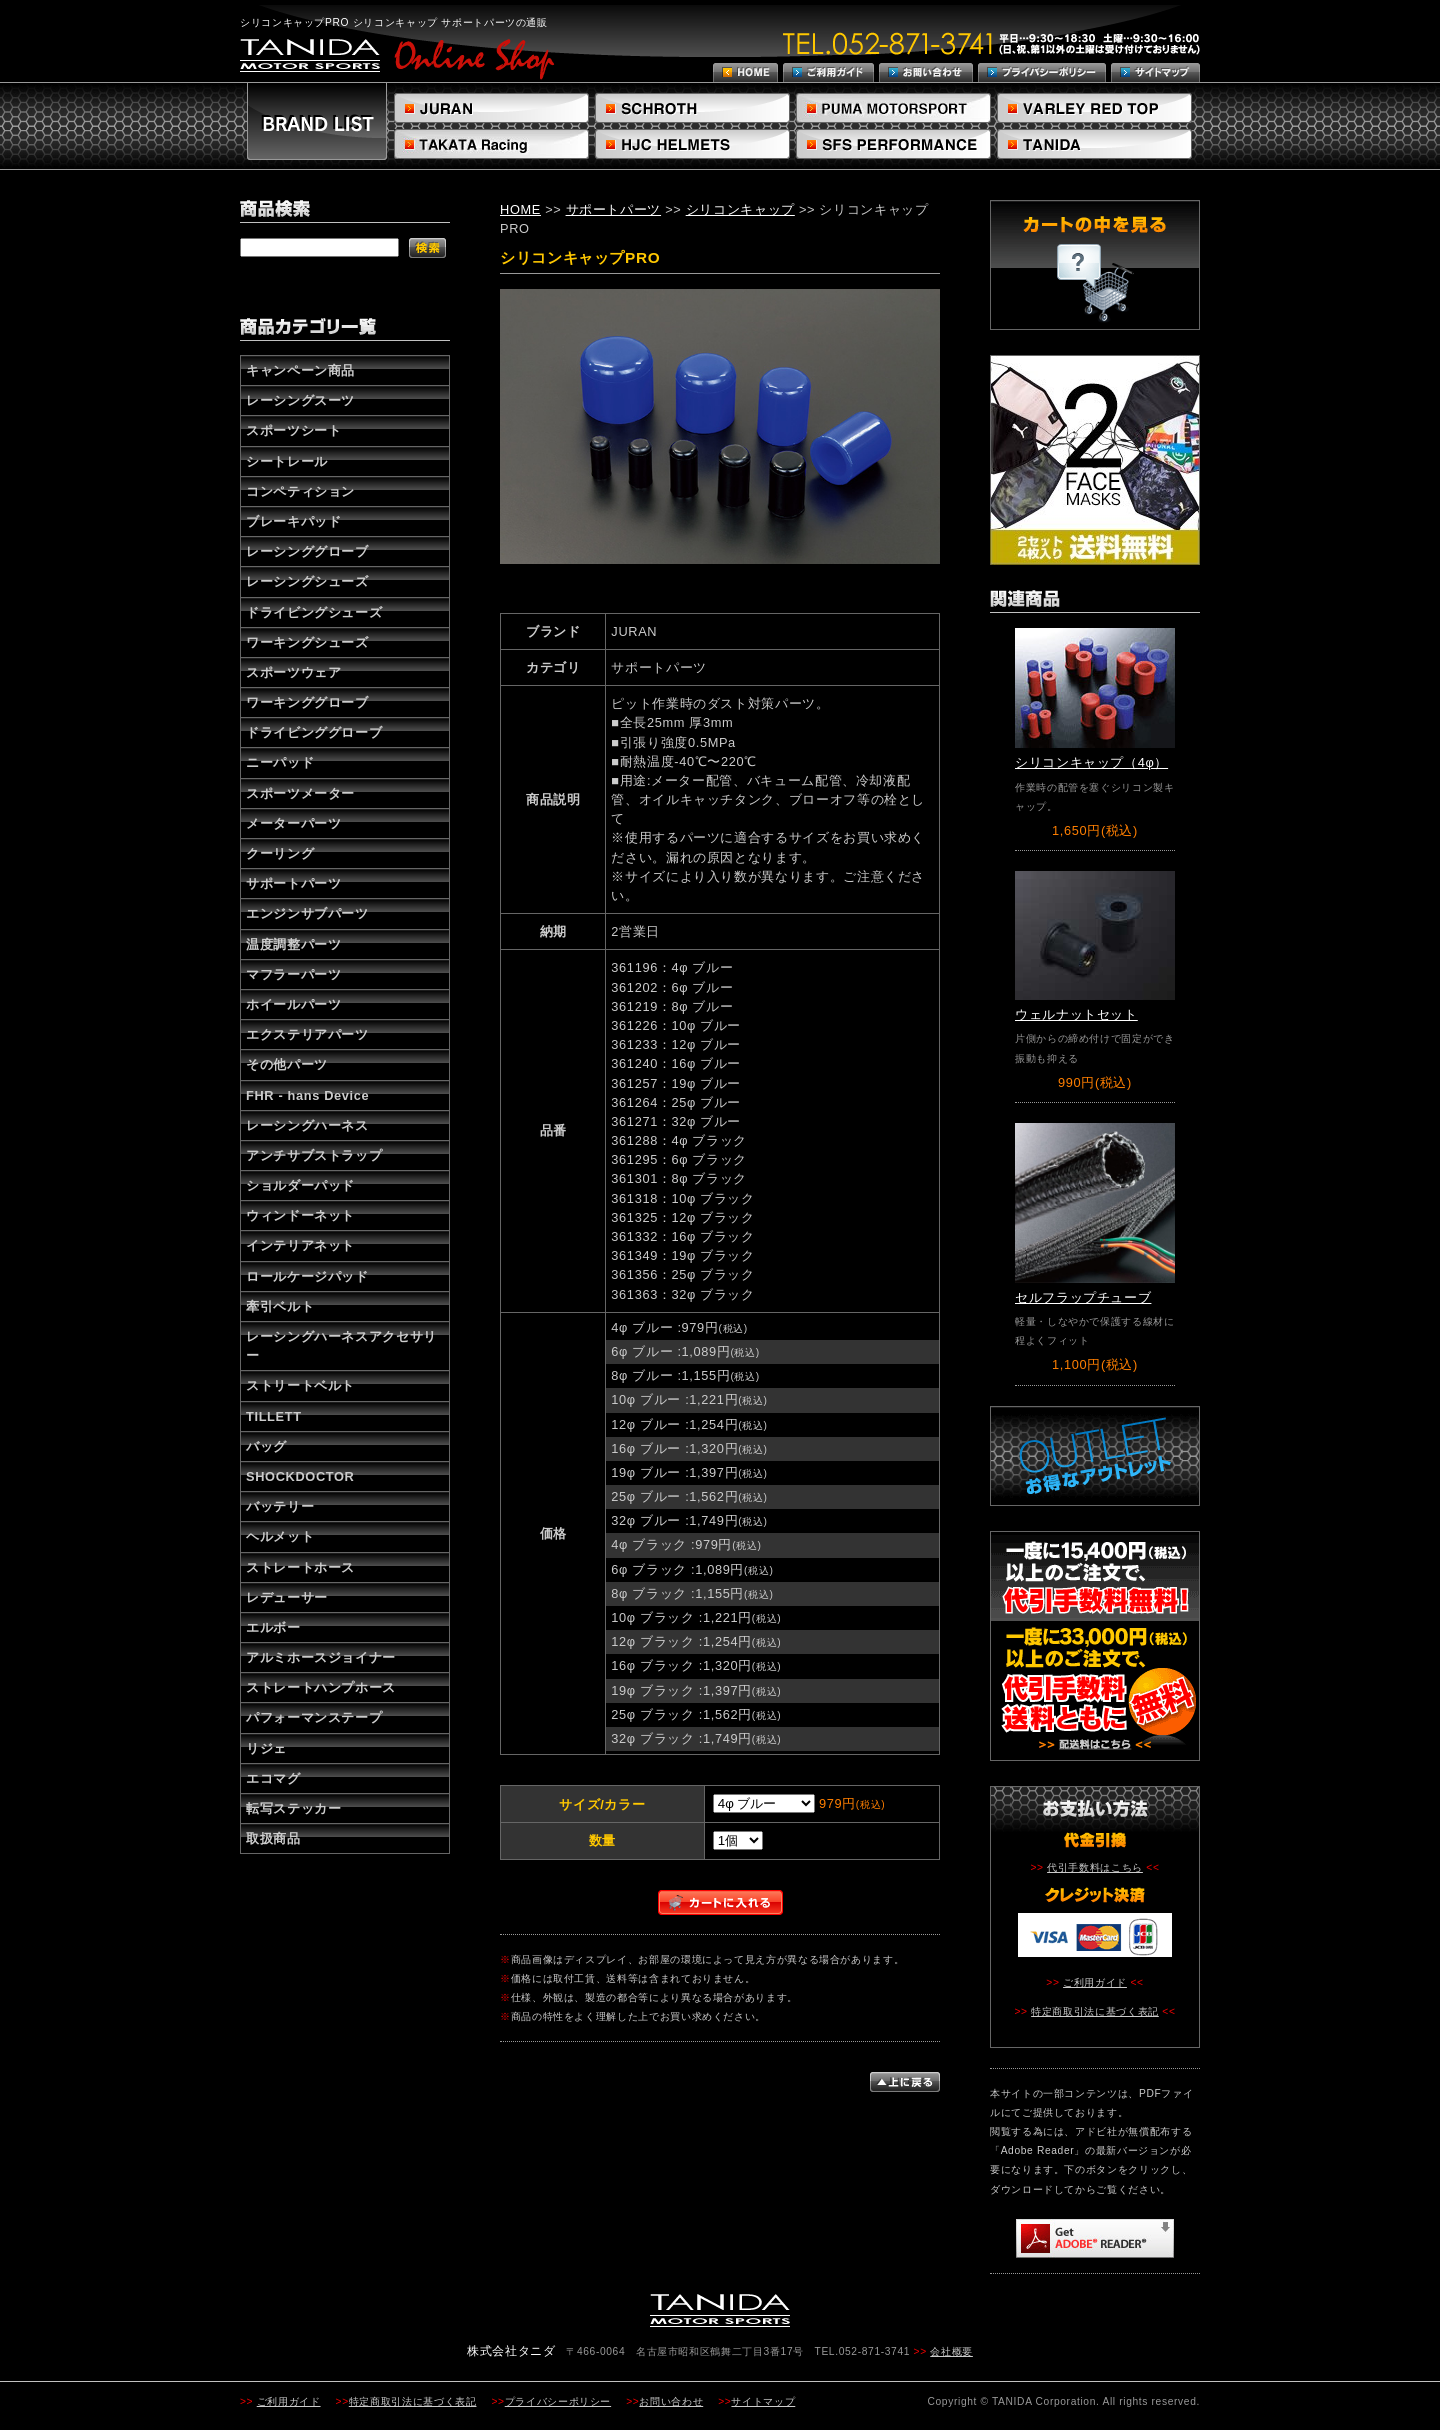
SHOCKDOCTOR (300, 1476)
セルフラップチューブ (1083, 1297)
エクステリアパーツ (307, 1034)
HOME (520, 209)
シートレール (287, 461)
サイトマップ (763, 2401)
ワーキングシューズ (307, 642)
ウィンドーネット (300, 1215)
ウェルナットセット (1076, 1014)
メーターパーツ (293, 823)
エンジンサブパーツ (307, 913)
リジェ (266, 1748)
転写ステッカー (293, 1808)
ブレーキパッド (293, 521)
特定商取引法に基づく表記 (1095, 2011)
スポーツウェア (293, 672)
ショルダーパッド (300, 1185)
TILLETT (274, 1416)
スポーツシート (293, 430)
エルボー (273, 1627)
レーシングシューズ (307, 581)
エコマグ (273, 1778)
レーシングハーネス (307, 1125)
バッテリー (280, 1506)
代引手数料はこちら (1095, 1867)
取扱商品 (273, 1838)
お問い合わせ (671, 2401)
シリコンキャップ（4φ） (1091, 762)
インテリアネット (300, 1245)
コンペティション (300, 491)
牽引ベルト (280, 1306)
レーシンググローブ (307, 551)
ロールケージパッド (307, 1276)
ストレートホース (300, 1567)
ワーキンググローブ (307, 702)
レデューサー (287, 1597)
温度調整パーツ (293, 944)
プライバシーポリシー (558, 2401)
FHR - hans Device (307, 1095)
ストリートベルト (300, 1385)
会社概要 (951, 2351)
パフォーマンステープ (314, 1717)
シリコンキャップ (740, 209)
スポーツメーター (300, 793)
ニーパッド (280, 762)
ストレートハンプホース (321, 1687)
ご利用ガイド (1095, 1982)
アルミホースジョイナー (321, 1657)
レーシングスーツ (300, 400)
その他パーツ (287, 1064)
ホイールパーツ (293, 1004)
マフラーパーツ (293, 974)
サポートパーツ (293, 883)
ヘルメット (280, 1536)
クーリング (280, 853)
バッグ (266, 1446)
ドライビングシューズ (314, 612)
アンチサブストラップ (314, 1155)
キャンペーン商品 (300, 370)
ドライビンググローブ (314, 732)
